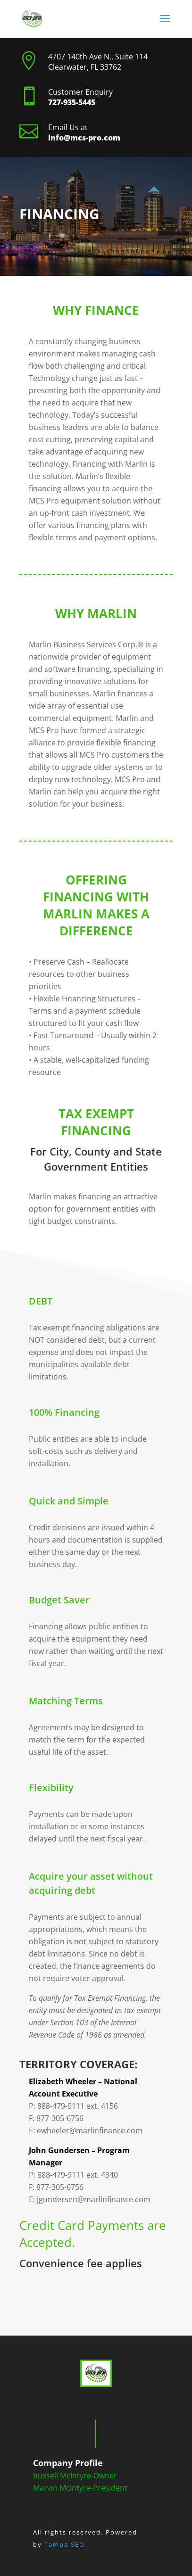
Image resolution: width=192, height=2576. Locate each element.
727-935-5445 (71, 102)
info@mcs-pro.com (84, 137)
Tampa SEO (64, 2544)
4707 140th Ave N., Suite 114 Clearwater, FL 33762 (98, 61)
